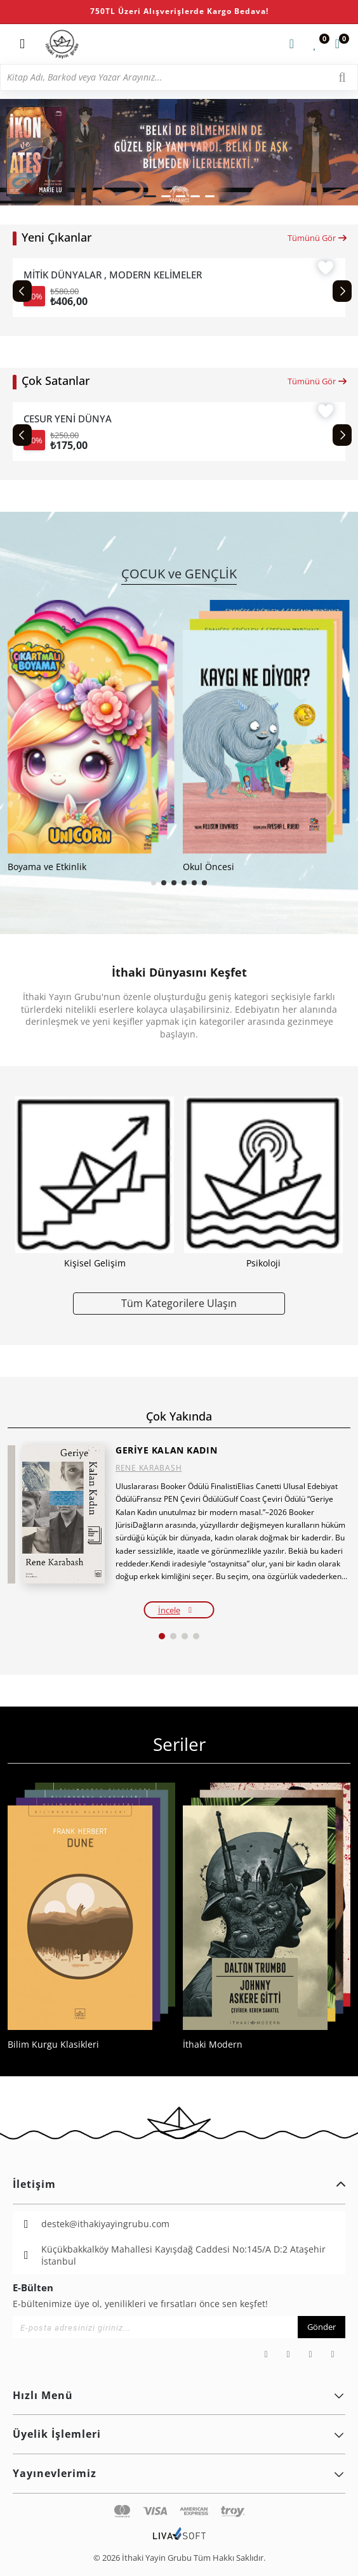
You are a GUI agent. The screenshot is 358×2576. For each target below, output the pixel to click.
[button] (149, 196)
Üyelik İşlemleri (179, 2434)
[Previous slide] (22, 291)
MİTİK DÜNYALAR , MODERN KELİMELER (112, 274)
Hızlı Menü (179, 2395)
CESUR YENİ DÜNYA (67, 418)
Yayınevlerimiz (179, 2473)
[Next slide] (342, 291)
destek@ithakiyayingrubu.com (105, 2224)
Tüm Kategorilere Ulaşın (179, 1303)
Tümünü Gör (318, 238)
